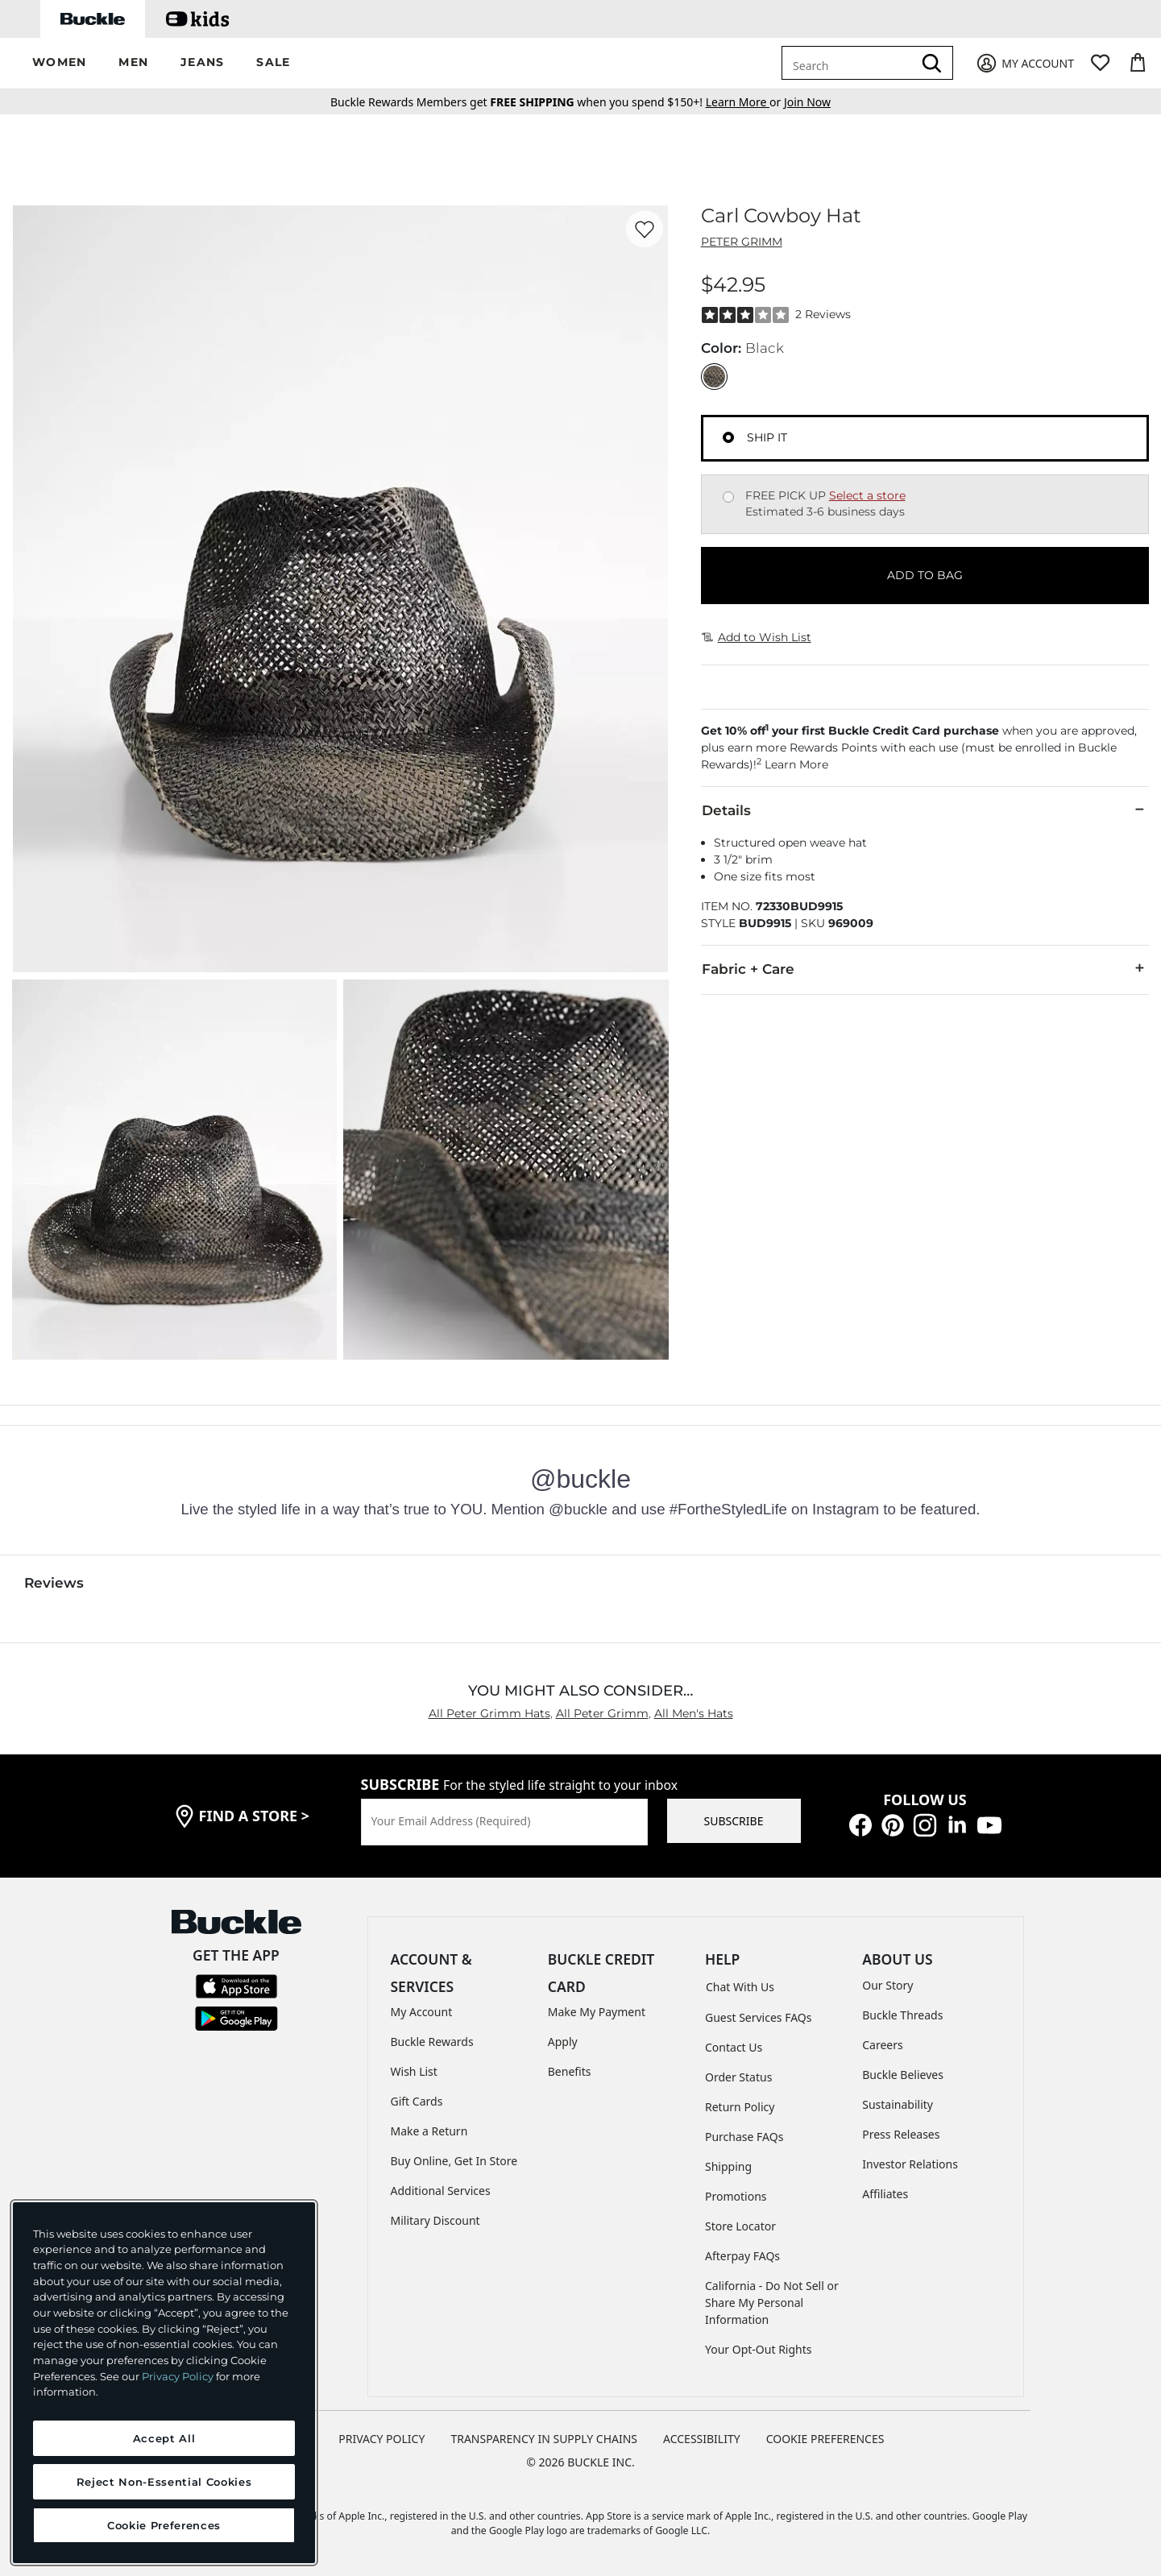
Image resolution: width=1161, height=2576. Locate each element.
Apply (563, 2041)
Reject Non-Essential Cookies (164, 2481)
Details (925, 809)
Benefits (569, 2071)
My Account (422, 2011)
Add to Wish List (756, 637)
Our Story (887, 1985)
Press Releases (900, 2134)
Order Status (738, 2077)
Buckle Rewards (432, 2041)
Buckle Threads (902, 2015)
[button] (59, 63)
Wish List (414, 2071)
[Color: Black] (714, 376)
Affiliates (885, 2193)
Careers (882, 2044)
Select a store (867, 495)
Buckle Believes (902, 2074)
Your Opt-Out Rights (758, 2349)
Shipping (728, 2166)
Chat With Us (740, 1986)
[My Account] (1024, 63)
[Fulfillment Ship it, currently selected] (728, 437)
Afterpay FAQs (742, 2255)
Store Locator (740, 2226)
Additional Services (441, 2190)
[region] (164, 2382)
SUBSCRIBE (734, 1820)
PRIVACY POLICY (381, 2438)
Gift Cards (417, 2101)
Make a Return (429, 2131)
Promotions (736, 2196)
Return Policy (739, 2106)
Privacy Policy (178, 2376)
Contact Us (733, 2047)
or (745, 102)
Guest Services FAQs (758, 2017)
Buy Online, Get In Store (454, 2160)
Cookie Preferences (825, 2438)
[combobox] (850, 63)
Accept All (164, 2438)
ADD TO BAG (925, 575)
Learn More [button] (796, 764)
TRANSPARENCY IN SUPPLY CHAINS (543, 2438)
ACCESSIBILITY (701, 2438)
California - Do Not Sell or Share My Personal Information (772, 2302)
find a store (254, 1815)
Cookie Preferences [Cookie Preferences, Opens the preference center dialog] (164, 2525)
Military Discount (435, 2220)
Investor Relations (910, 2164)
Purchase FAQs (744, 2136)
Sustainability (897, 2104)
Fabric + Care (925, 968)
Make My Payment (596, 2011)
